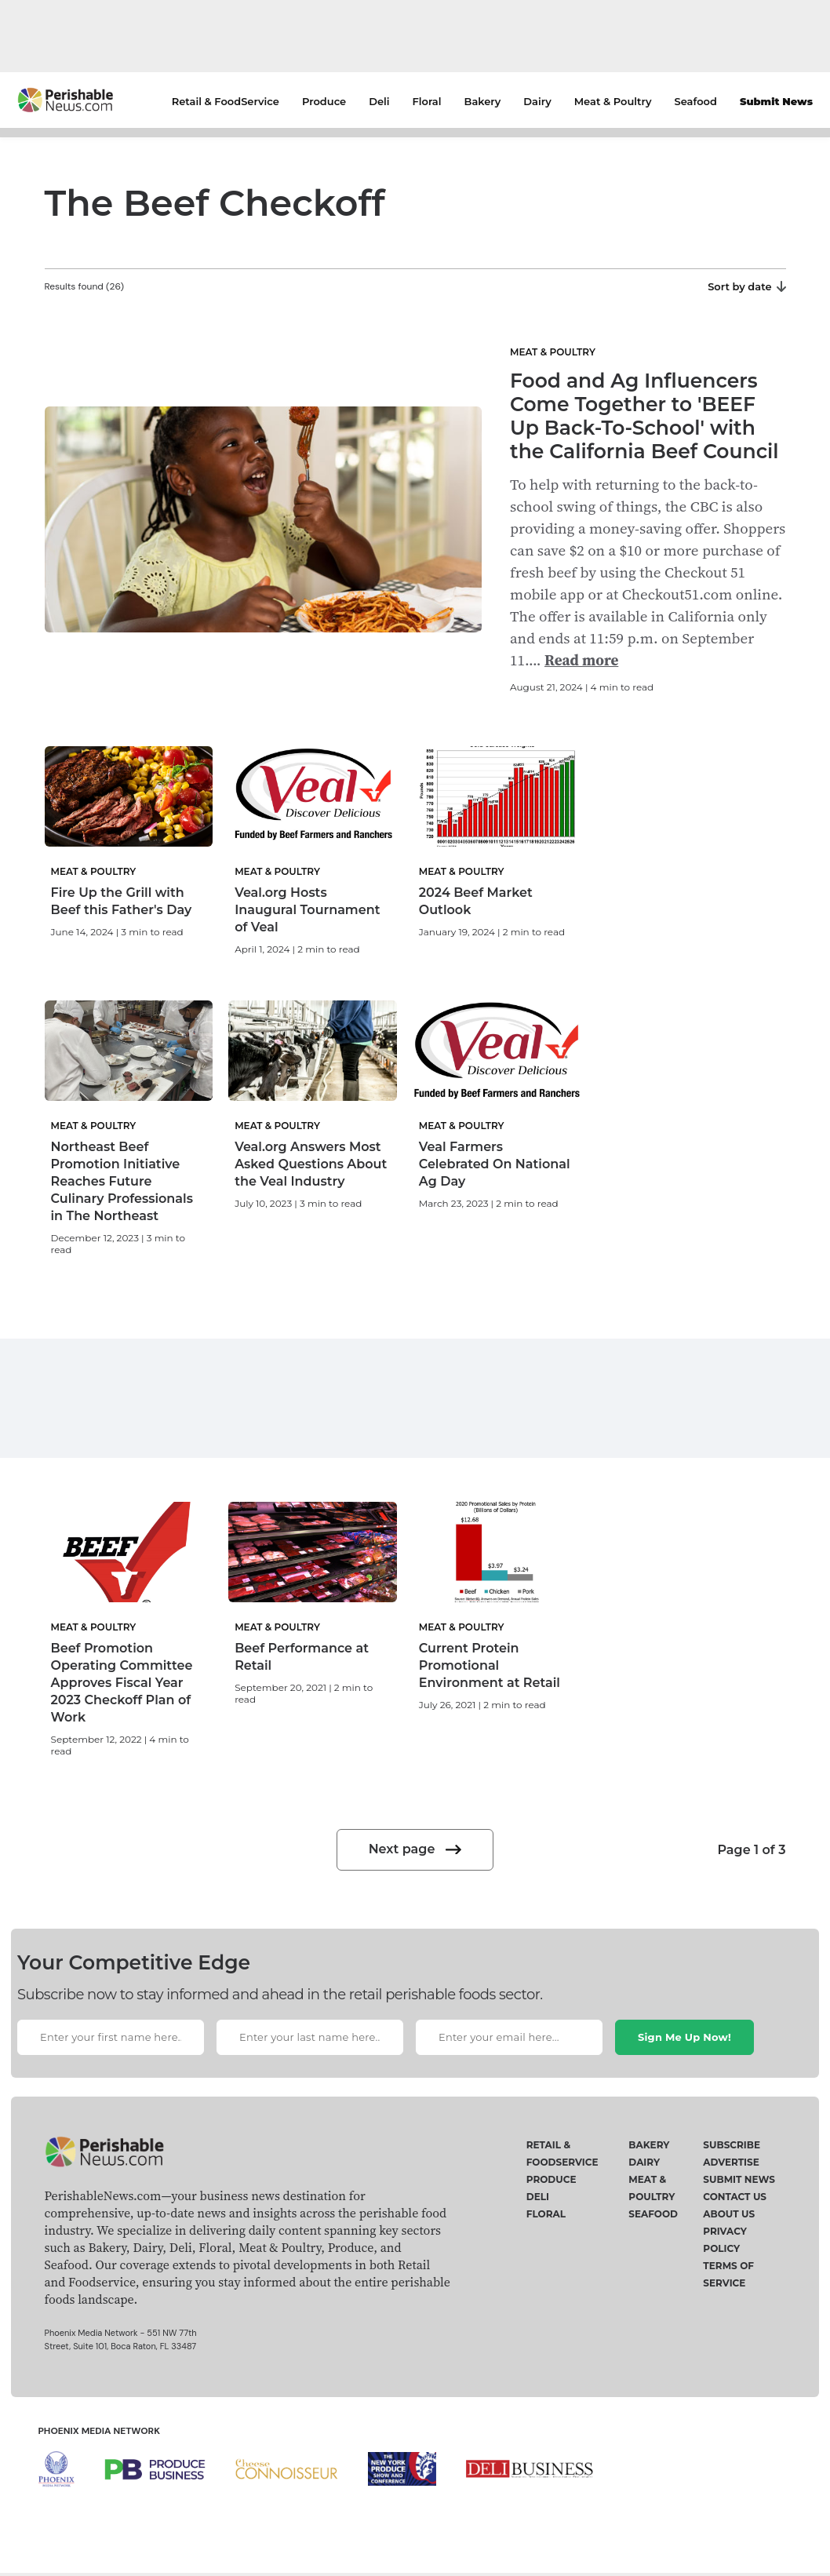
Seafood (696, 101)
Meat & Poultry (613, 101)
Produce (324, 101)
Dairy (537, 101)
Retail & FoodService (225, 101)
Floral (427, 101)
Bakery (482, 101)
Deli (379, 101)
